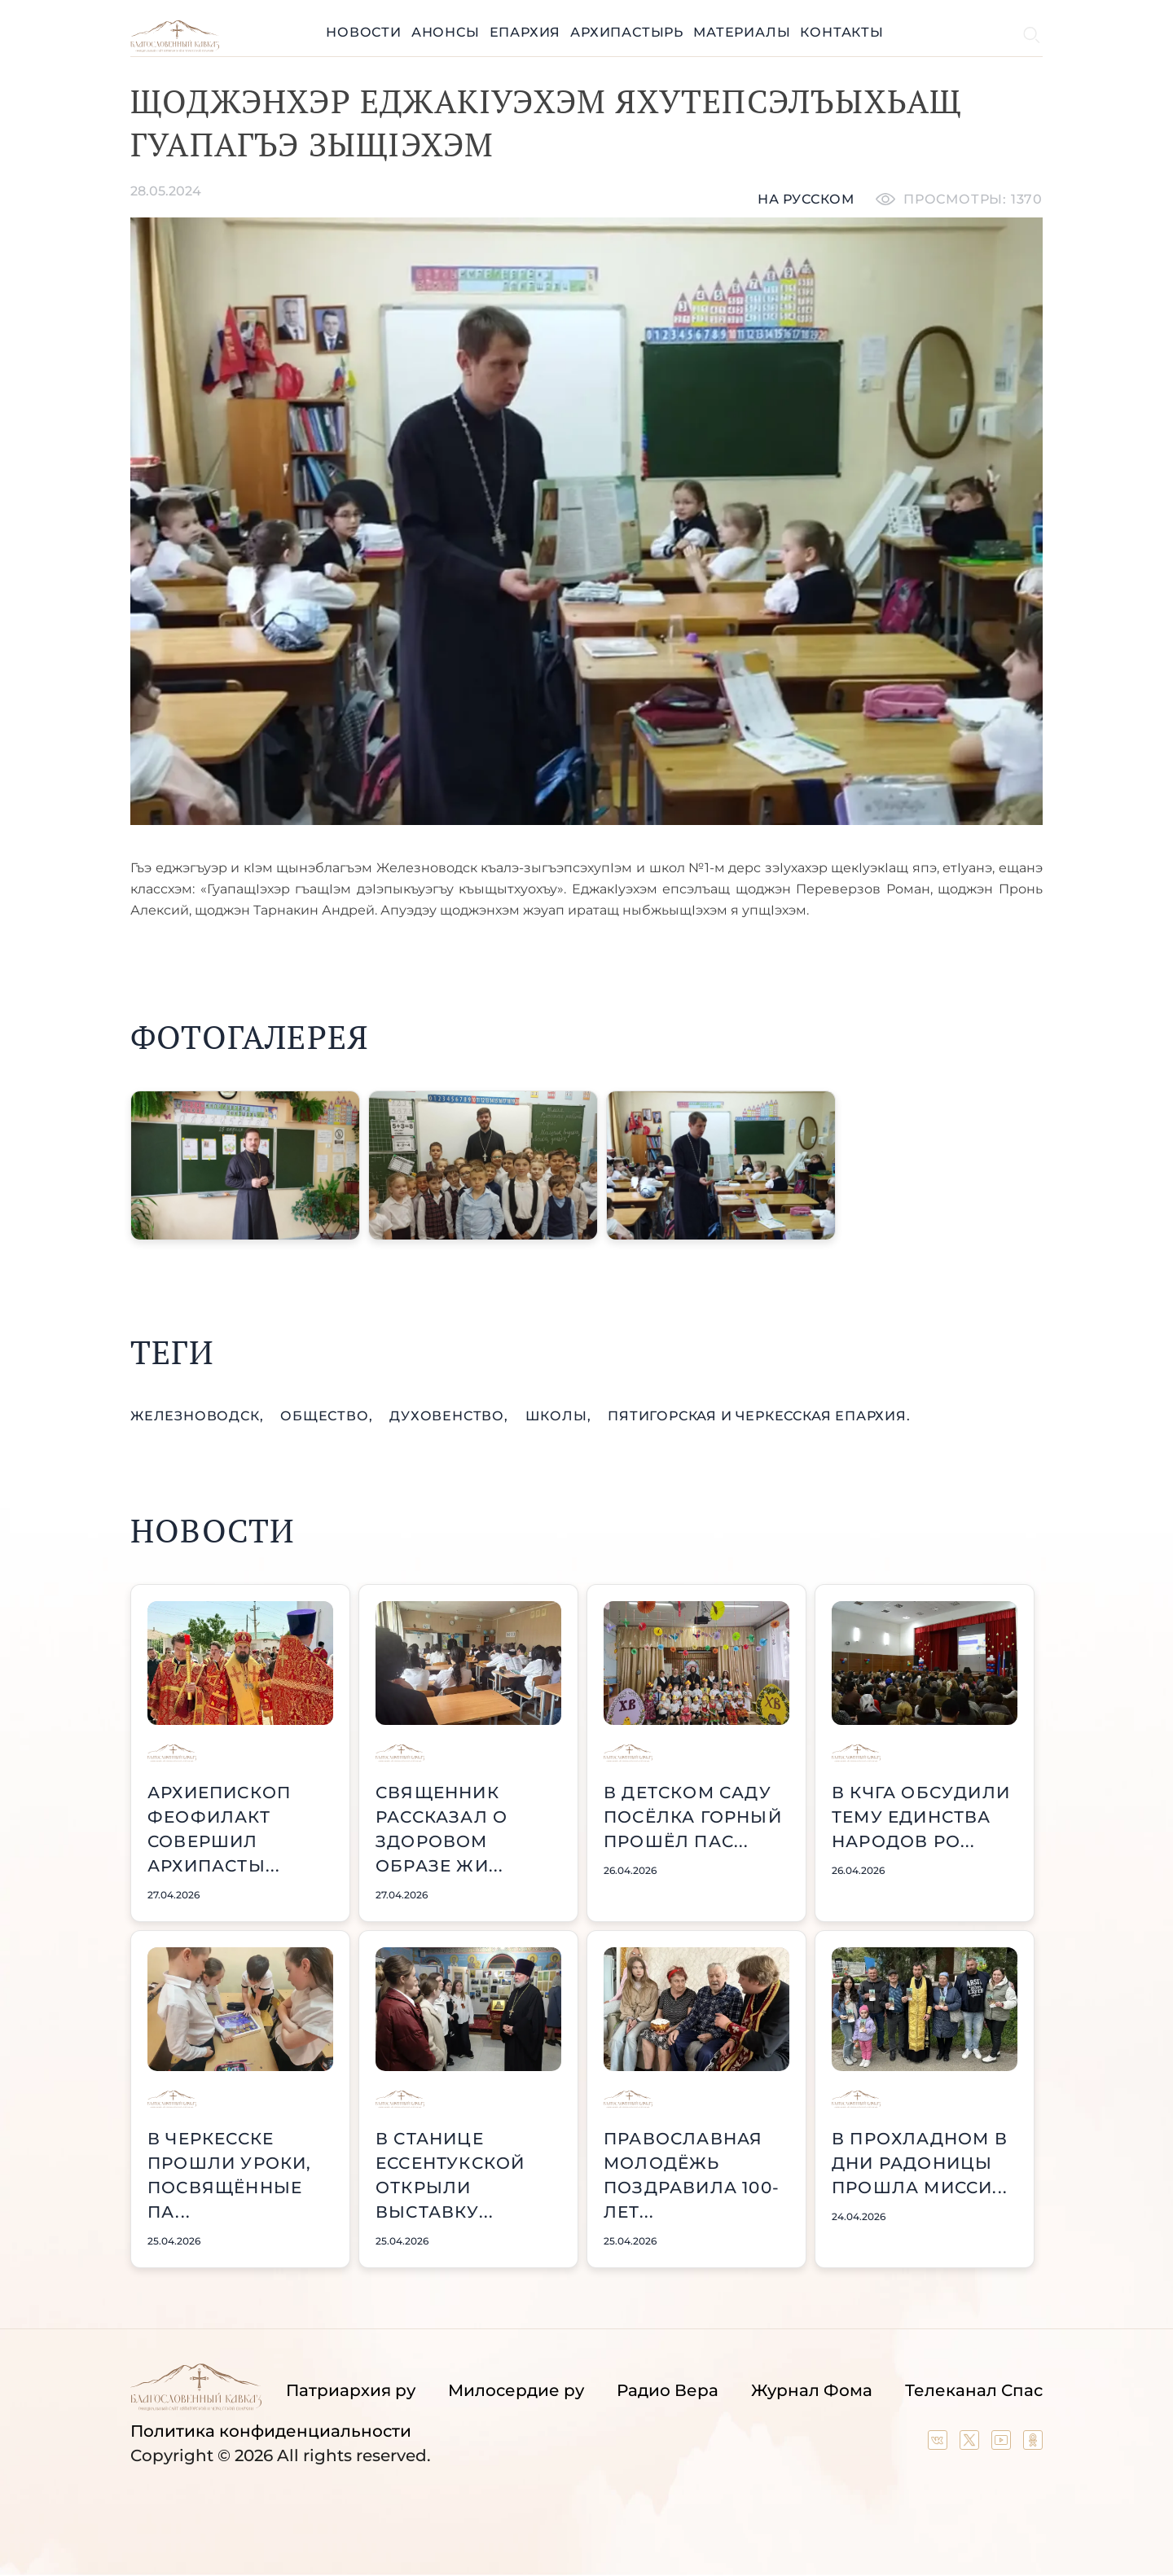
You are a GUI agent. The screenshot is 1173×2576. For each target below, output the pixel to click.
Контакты (841, 32)
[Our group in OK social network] (1033, 2444)
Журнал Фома (811, 2390)
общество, (328, 1416)
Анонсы (445, 32)
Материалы (741, 32)
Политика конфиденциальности (270, 2431)
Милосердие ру (516, 2390)
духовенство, (450, 1416)
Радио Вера (667, 2390)
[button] (245, 1165)
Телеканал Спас (974, 2390)
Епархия (525, 32)
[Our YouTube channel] (1003, 2444)
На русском (806, 199)
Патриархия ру (350, 2390)
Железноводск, (198, 1416)
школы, (560, 1416)
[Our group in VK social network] (939, 2444)
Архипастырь (626, 32)
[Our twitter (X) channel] (971, 2444)
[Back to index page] (174, 47)
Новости (364, 32)
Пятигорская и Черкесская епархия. (759, 1416)
